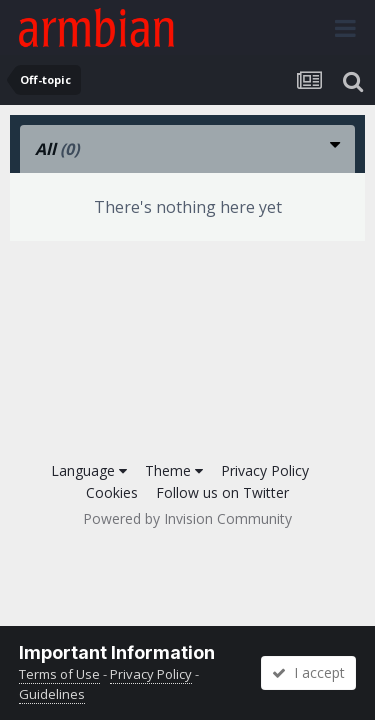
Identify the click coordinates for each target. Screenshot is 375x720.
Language (89, 470)
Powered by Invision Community (187, 518)
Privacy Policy (265, 470)
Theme (174, 470)
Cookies (112, 492)
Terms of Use (59, 674)
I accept (308, 672)
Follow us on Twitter (222, 492)
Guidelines (52, 694)
